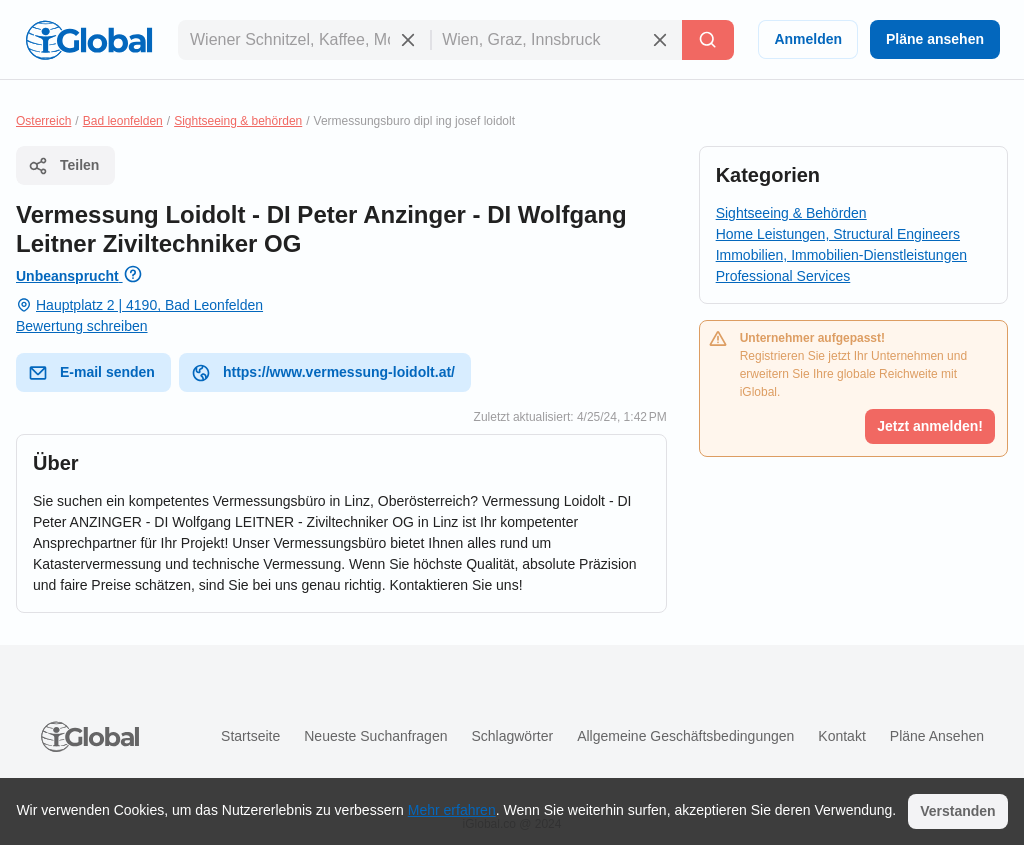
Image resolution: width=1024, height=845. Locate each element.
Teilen (63, 166)
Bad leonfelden (123, 121)
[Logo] (89, 40)
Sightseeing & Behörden (791, 213)
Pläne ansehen (935, 39)
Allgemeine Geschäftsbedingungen (685, 736)
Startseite (250, 736)
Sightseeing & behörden (238, 121)
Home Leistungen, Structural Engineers (838, 234)
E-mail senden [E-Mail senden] (91, 373)
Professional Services (783, 276)
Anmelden (808, 39)
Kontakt (841, 736)
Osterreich (43, 121)
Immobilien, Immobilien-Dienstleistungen (841, 255)
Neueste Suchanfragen (375, 736)
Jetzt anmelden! (930, 426)
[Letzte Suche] (708, 40)
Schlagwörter (512, 736)
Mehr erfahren (452, 810)
